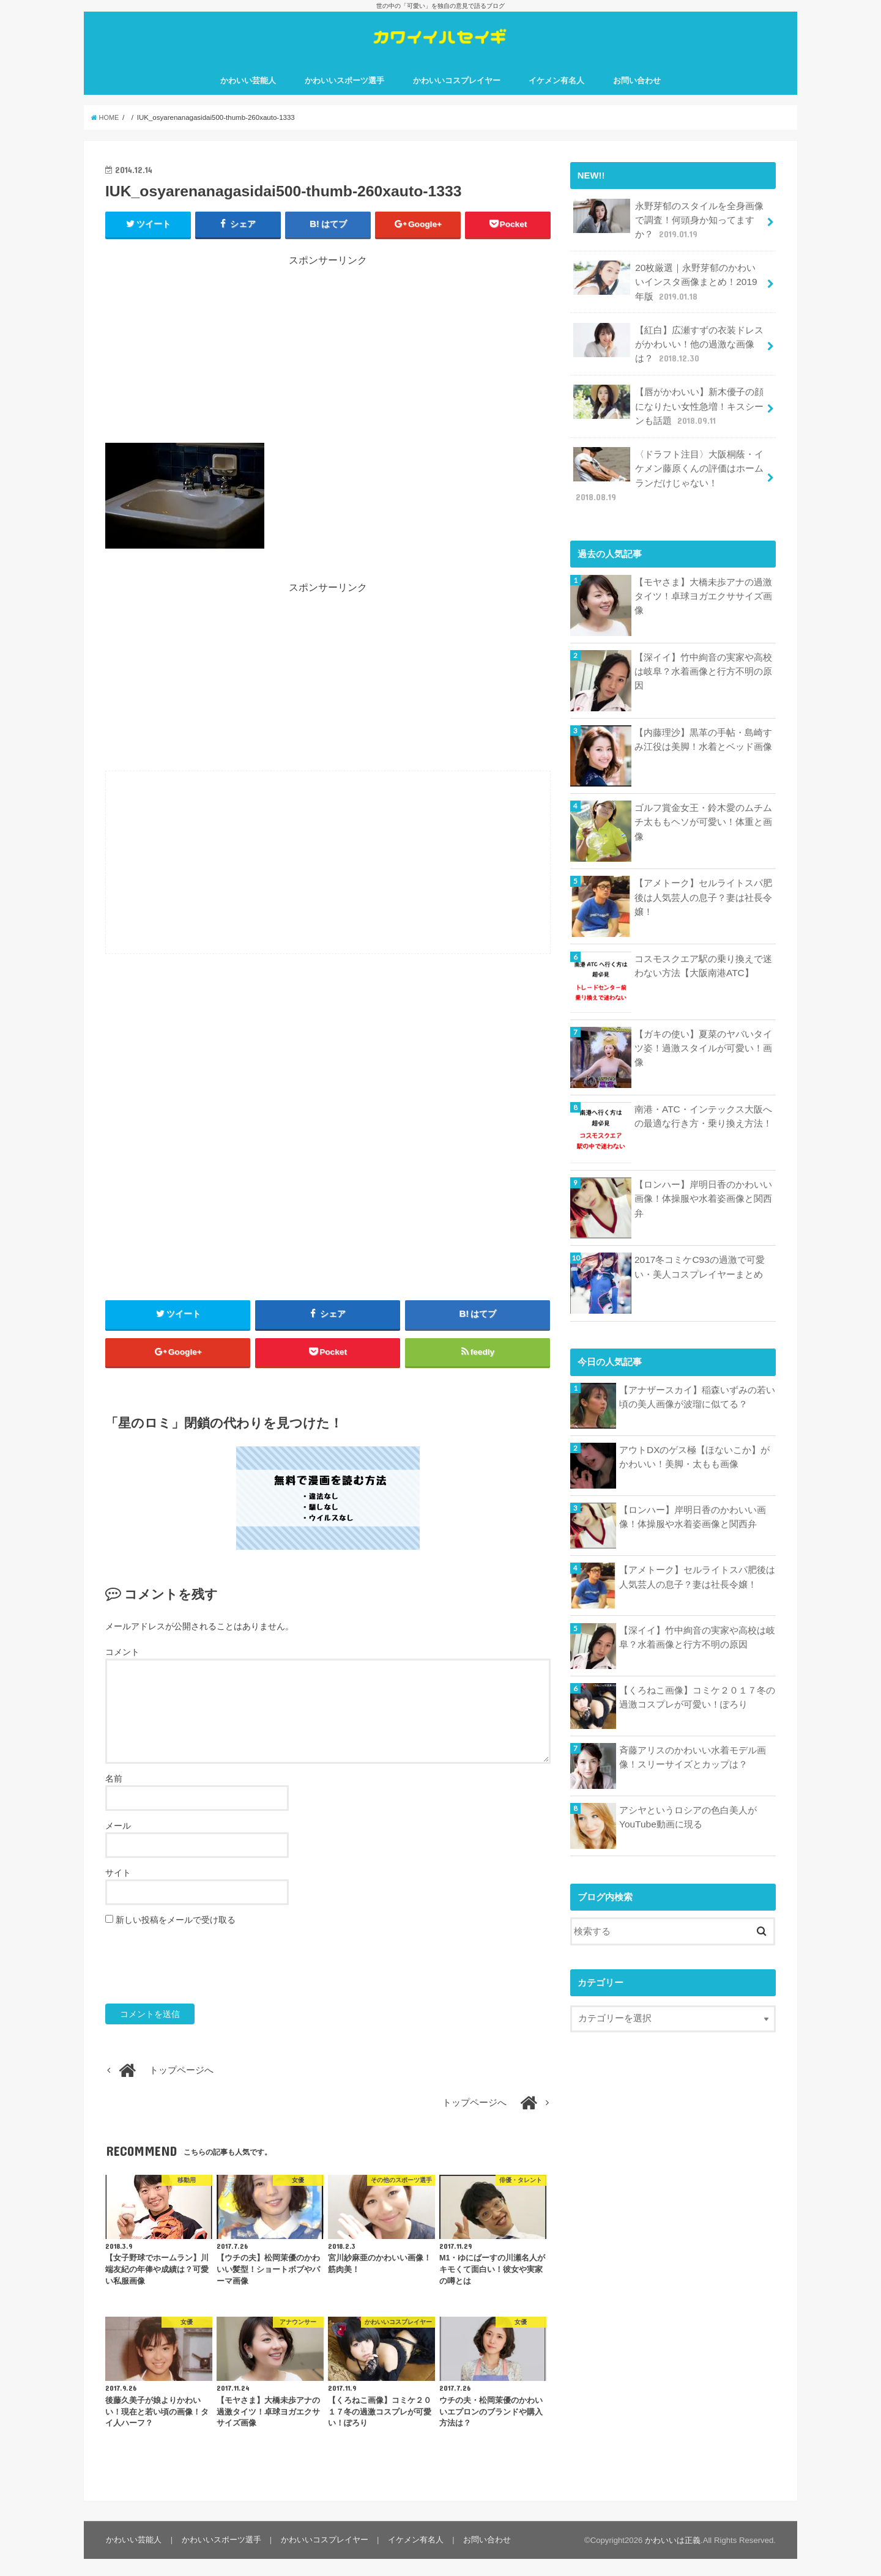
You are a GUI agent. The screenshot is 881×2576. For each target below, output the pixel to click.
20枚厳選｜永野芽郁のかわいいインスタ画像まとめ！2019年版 (668, 288)
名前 (113, 1795)
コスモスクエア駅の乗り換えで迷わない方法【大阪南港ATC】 (703, 948)
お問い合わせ (637, 91)
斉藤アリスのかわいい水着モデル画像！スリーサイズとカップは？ (692, 1740)
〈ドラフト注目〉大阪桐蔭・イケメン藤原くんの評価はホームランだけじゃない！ (668, 467)
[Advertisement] (328, 364)
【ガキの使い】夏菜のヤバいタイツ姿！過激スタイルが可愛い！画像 (703, 1030)
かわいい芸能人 (248, 91)
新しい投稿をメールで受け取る (176, 1936)
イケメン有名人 (556, 91)
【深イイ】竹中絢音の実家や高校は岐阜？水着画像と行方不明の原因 (703, 653)
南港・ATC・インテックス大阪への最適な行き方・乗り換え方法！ (703, 1099)
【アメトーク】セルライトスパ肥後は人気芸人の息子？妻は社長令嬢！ (703, 879)
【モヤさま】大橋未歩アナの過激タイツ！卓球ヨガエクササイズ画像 (703, 578)
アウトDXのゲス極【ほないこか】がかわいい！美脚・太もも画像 (694, 1439)
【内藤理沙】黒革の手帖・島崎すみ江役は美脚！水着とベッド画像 (703, 722)
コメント (122, 1669)
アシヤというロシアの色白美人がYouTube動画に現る (688, 1800)
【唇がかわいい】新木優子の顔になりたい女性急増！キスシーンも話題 (668, 407)
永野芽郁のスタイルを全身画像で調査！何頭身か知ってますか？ (668, 228)
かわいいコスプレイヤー (456, 91)
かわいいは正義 (673, 2556)
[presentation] (198, 1982)
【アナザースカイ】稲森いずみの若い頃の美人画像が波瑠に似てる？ (697, 1379)
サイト (118, 1889)
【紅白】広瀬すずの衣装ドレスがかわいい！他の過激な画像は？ (668, 348)
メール (118, 1842)
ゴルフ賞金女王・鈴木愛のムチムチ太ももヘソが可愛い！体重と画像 (703, 804)
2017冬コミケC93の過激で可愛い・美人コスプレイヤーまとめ (698, 1249)
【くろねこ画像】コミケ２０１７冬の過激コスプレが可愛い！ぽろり (697, 1680)
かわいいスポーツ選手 (344, 91)
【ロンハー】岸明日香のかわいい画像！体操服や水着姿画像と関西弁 (703, 1181)
